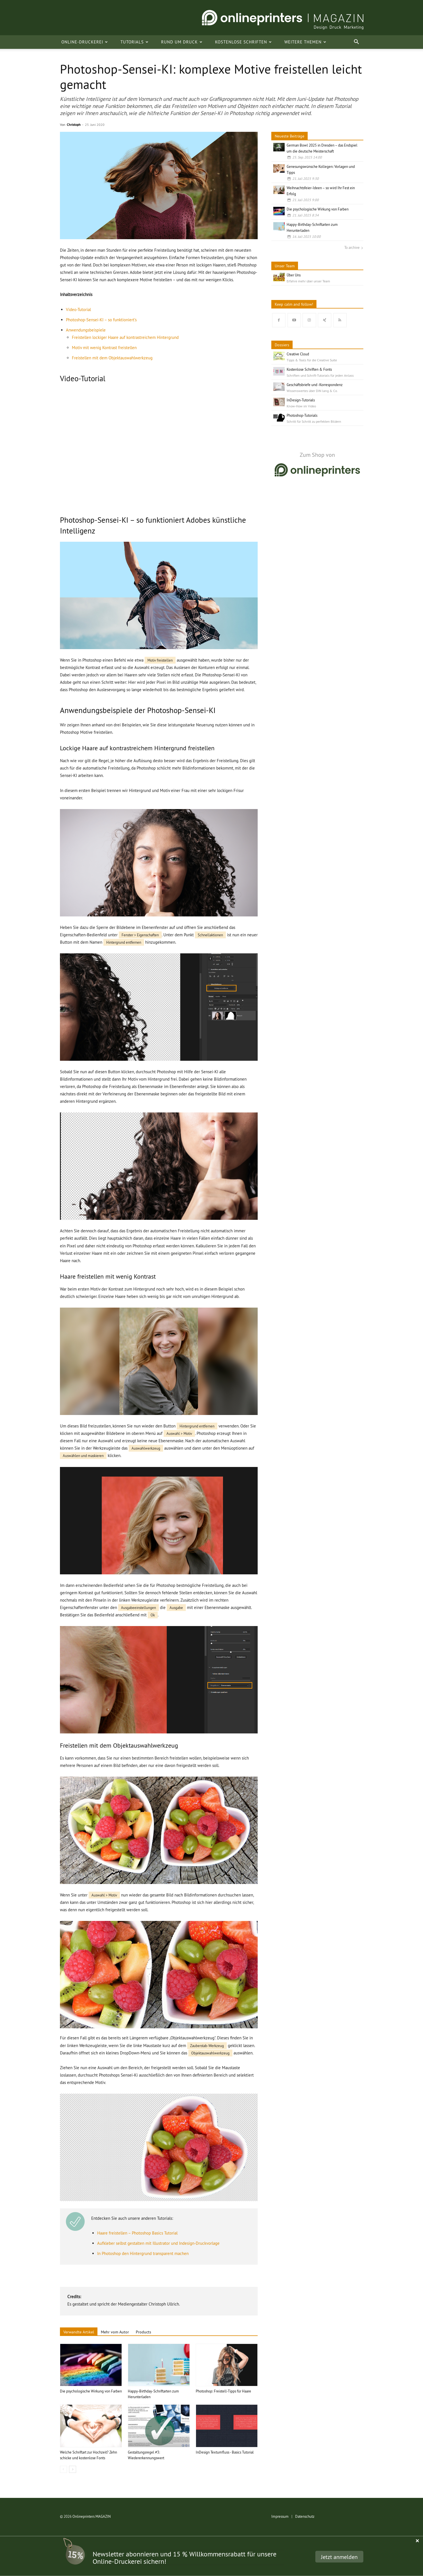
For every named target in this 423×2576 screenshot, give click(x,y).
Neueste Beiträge (289, 136)
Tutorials (134, 42)
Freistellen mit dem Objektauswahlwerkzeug (112, 357)
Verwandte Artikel (78, 2332)
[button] (356, 42)
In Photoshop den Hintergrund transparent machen (143, 2253)
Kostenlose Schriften (243, 42)
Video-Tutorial (78, 309)
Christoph (74, 124)
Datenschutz (304, 2516)
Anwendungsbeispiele (86, 330)
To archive (352, 247)
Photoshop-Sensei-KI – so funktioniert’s (101, 319)
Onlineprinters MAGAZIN (91, 2516)
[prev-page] (63, 2469)
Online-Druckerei (84, 42)
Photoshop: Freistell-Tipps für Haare (223, 2391)
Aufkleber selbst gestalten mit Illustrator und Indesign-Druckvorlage (158, 2243)
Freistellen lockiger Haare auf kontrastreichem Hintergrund (125, 337)
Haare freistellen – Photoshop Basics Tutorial (137, 2233)
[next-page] (72, 2469)
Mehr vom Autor (115, 2332)
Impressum (280, 2516)
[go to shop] (317, 461)
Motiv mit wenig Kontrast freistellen (104, 347)
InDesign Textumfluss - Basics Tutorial (225, 2452)
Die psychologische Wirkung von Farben (91, 2391)
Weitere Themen (305, 42)
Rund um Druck (182, 42)
